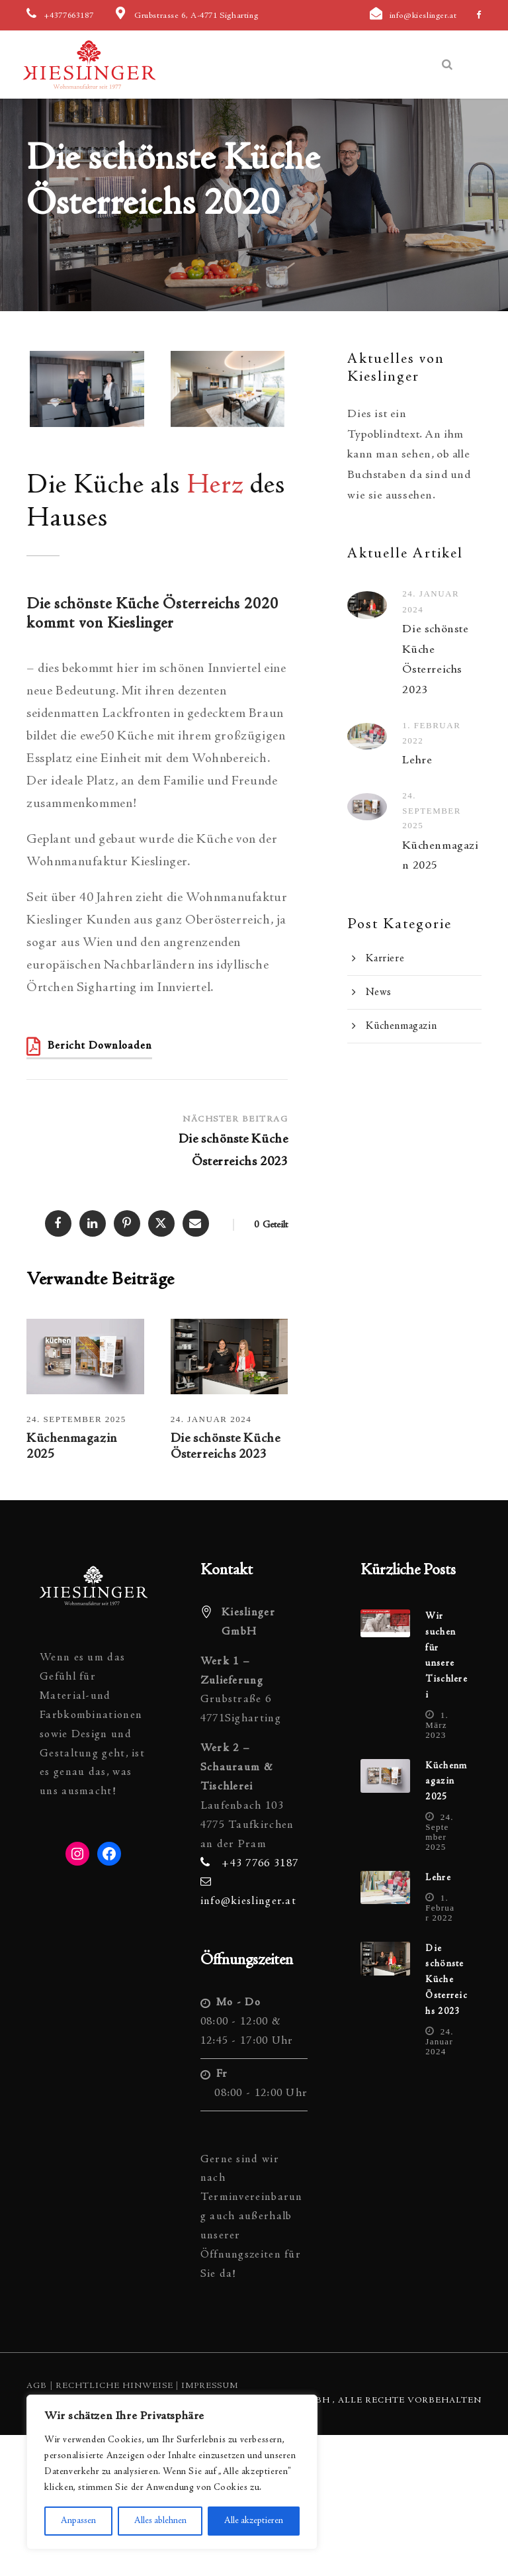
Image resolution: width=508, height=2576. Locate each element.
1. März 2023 (436, 1725)
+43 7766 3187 (260, 1864)
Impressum (209, 2386)
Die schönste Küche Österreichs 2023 (446, 1980)
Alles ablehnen (160, 2521)
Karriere (385, 958)
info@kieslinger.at (423, 16)
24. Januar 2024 (211, 1419)
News (378, 992)
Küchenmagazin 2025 (446, 1782)
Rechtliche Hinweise (114, 2386)
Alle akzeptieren (253, 2521)
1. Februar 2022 (439, 1908)
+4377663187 (69, 16)
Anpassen (78, 2521)
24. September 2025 (76, 1419)
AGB (36, 2386)
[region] (172, 2472)
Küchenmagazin (401, 1026)
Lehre (417, 761)
